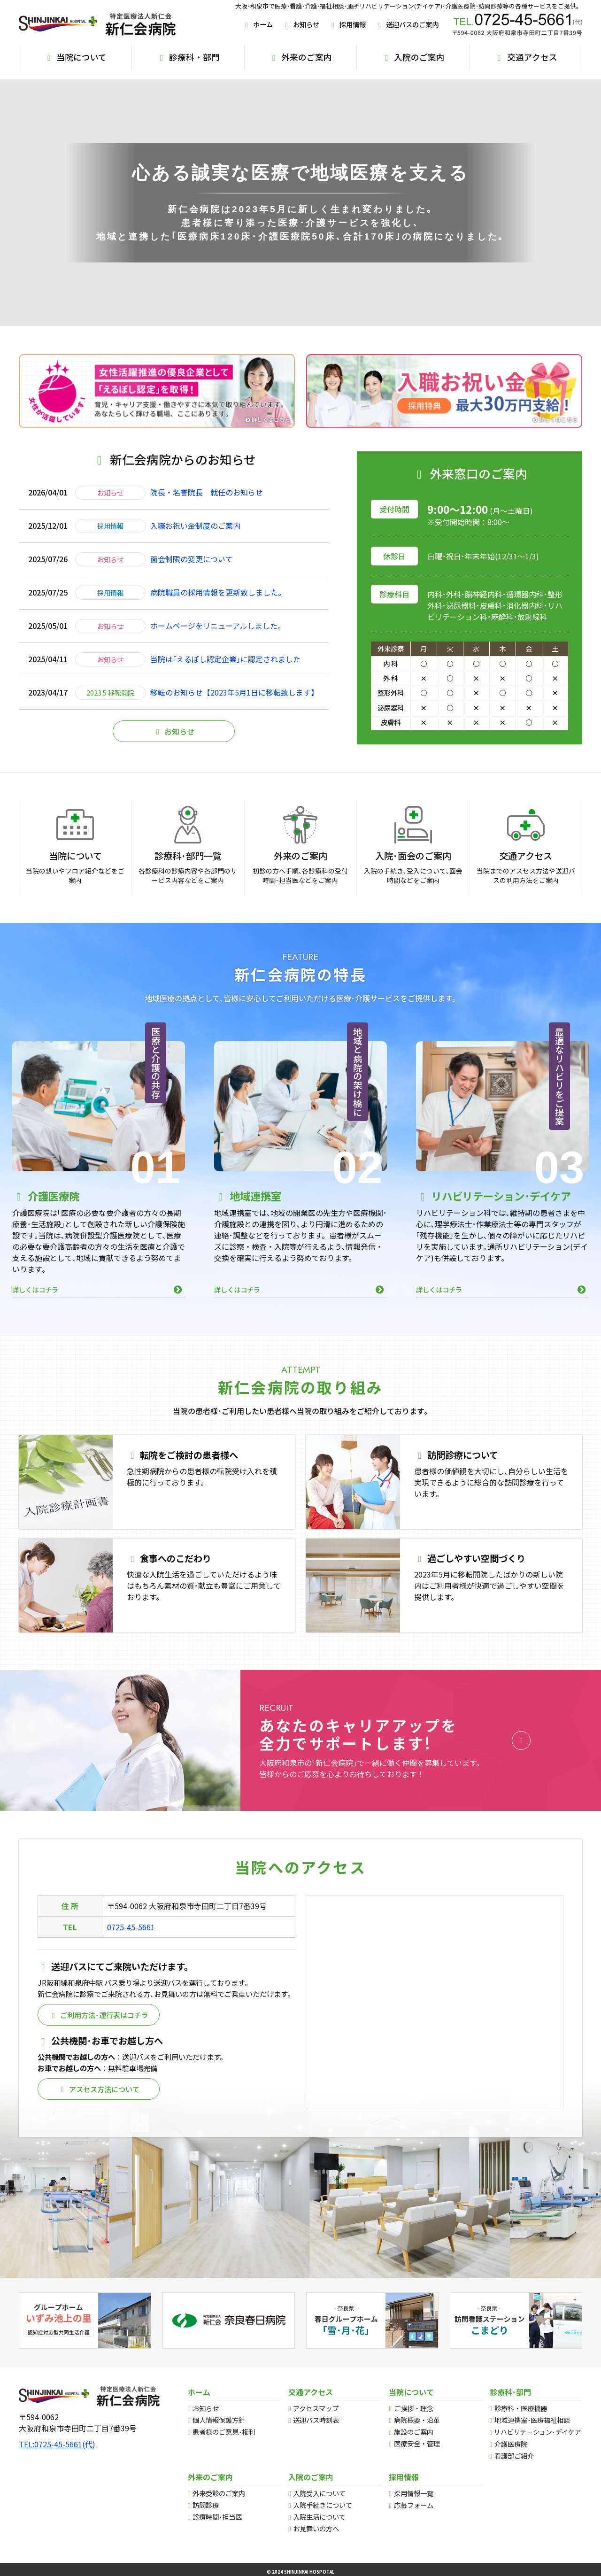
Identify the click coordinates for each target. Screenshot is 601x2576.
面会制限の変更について (191, 576)
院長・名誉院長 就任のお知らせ (206, 509)
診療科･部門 (510, 2392)
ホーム (257, 24)
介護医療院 (510, 2444)
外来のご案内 (300, 57)
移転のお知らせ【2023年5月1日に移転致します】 (234, 709)
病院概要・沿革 (417, 2420)
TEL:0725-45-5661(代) (57, 2444)
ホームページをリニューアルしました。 (217, 643)
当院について (75, 57)
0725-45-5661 (131, 1944)
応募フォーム (413, 2505)
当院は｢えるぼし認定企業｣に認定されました (225, 676)
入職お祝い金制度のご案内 (195, 543)
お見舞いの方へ (316, 2528)
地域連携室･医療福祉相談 (532, 2420)
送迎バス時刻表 (316, 2420)
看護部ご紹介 (514, 2455)
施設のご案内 (413, 2432)
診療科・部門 (188, 57)
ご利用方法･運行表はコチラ (98, 2032)
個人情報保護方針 (219, 2420)
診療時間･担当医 (217, 2517)
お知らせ (300, 24)
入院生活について (319, 2517)
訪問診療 (206, 2505)
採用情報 (347, 24)
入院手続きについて (322, 2505)
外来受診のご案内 (219, 2493)
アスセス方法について (98, 2106)
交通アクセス (525, 57)
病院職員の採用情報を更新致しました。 (217, 609)
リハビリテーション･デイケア (537, 2432)
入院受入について (319, 2493)
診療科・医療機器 (520, 2408)
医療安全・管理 (417, 2443)
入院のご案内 (413, 57)
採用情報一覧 (413, 2493)
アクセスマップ (316, 2408)
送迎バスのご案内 (407, 24)
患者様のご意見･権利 (224, 2432)
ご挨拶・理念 (413, 2408)
